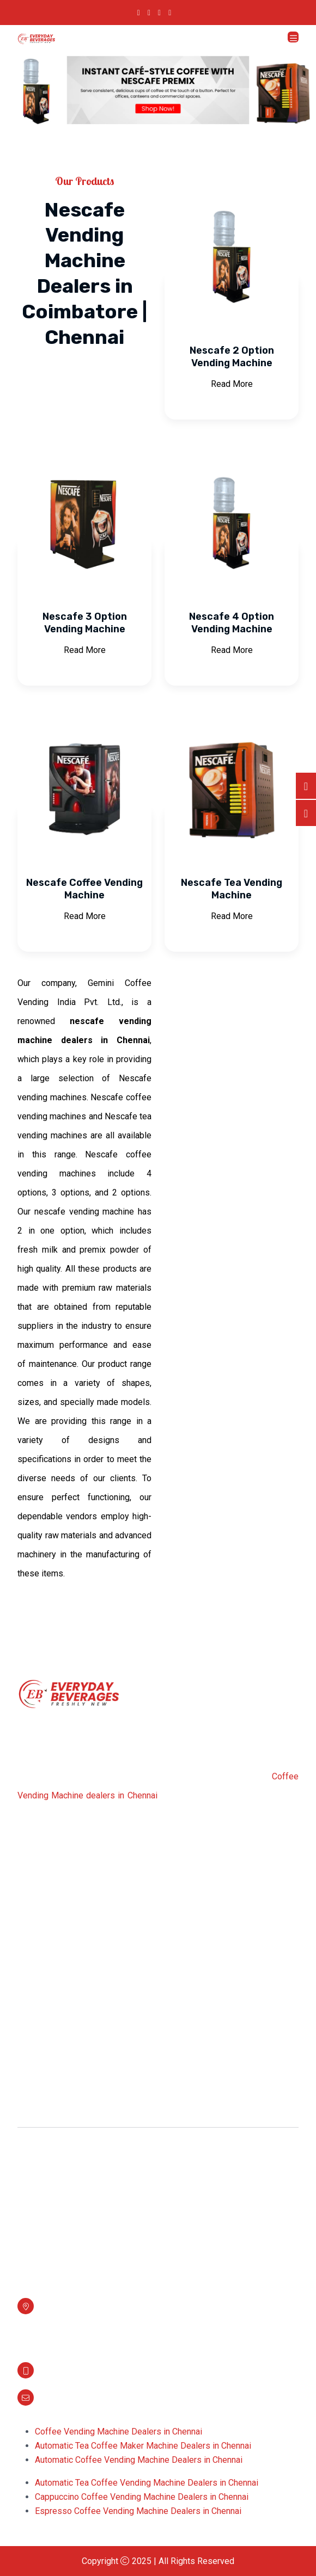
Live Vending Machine (70, 2237)
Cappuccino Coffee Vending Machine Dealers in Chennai (141, 2497)
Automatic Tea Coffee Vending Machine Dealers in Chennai (146, 2483)
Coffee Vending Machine (75, 2035)
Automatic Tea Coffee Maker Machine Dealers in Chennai (143, 2446)
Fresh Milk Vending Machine (82, 2116)
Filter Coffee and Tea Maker (81, 2177)
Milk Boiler (48, 2055)
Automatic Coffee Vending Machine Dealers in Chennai (138, 2460)
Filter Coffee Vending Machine (86, 2096)
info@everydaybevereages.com (99, 2395)
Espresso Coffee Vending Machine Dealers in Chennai (138, 2511)
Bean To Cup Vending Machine (85, 2197)
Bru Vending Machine (68, 2217)
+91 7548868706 (72, 2368)
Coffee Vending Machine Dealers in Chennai (118, 2431)
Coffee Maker (54, 2075)
